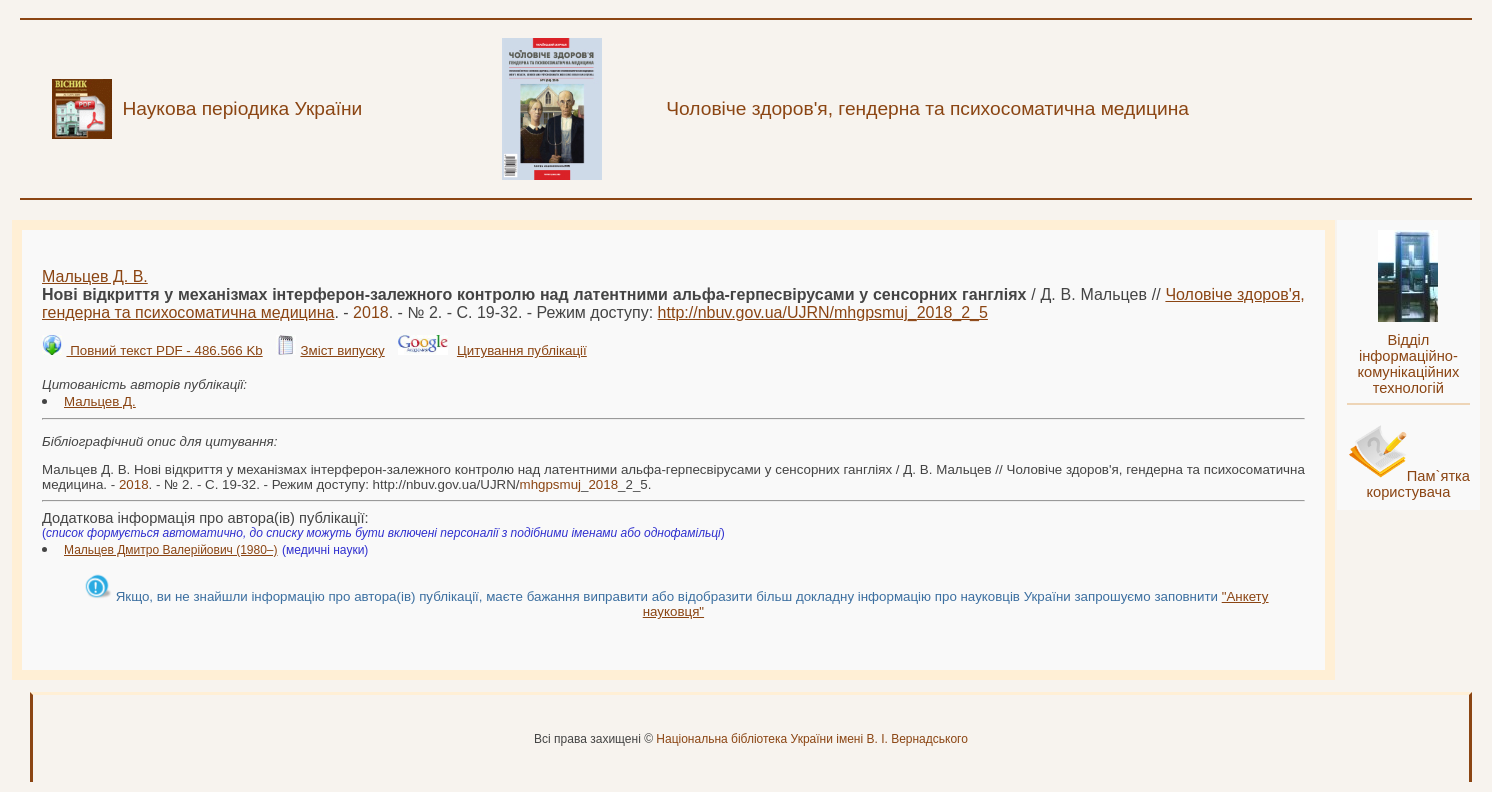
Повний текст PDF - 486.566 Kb (164, 350)
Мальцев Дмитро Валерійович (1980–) (171, 550)
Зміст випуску (342, 350)
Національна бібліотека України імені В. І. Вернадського (812, 739)
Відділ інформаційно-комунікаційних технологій (1408, 364)
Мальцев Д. (100, 401)
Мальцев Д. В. (95, 276)
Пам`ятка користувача (1418, 484)
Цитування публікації (522, 350)
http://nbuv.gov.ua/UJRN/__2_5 (823, 312)
